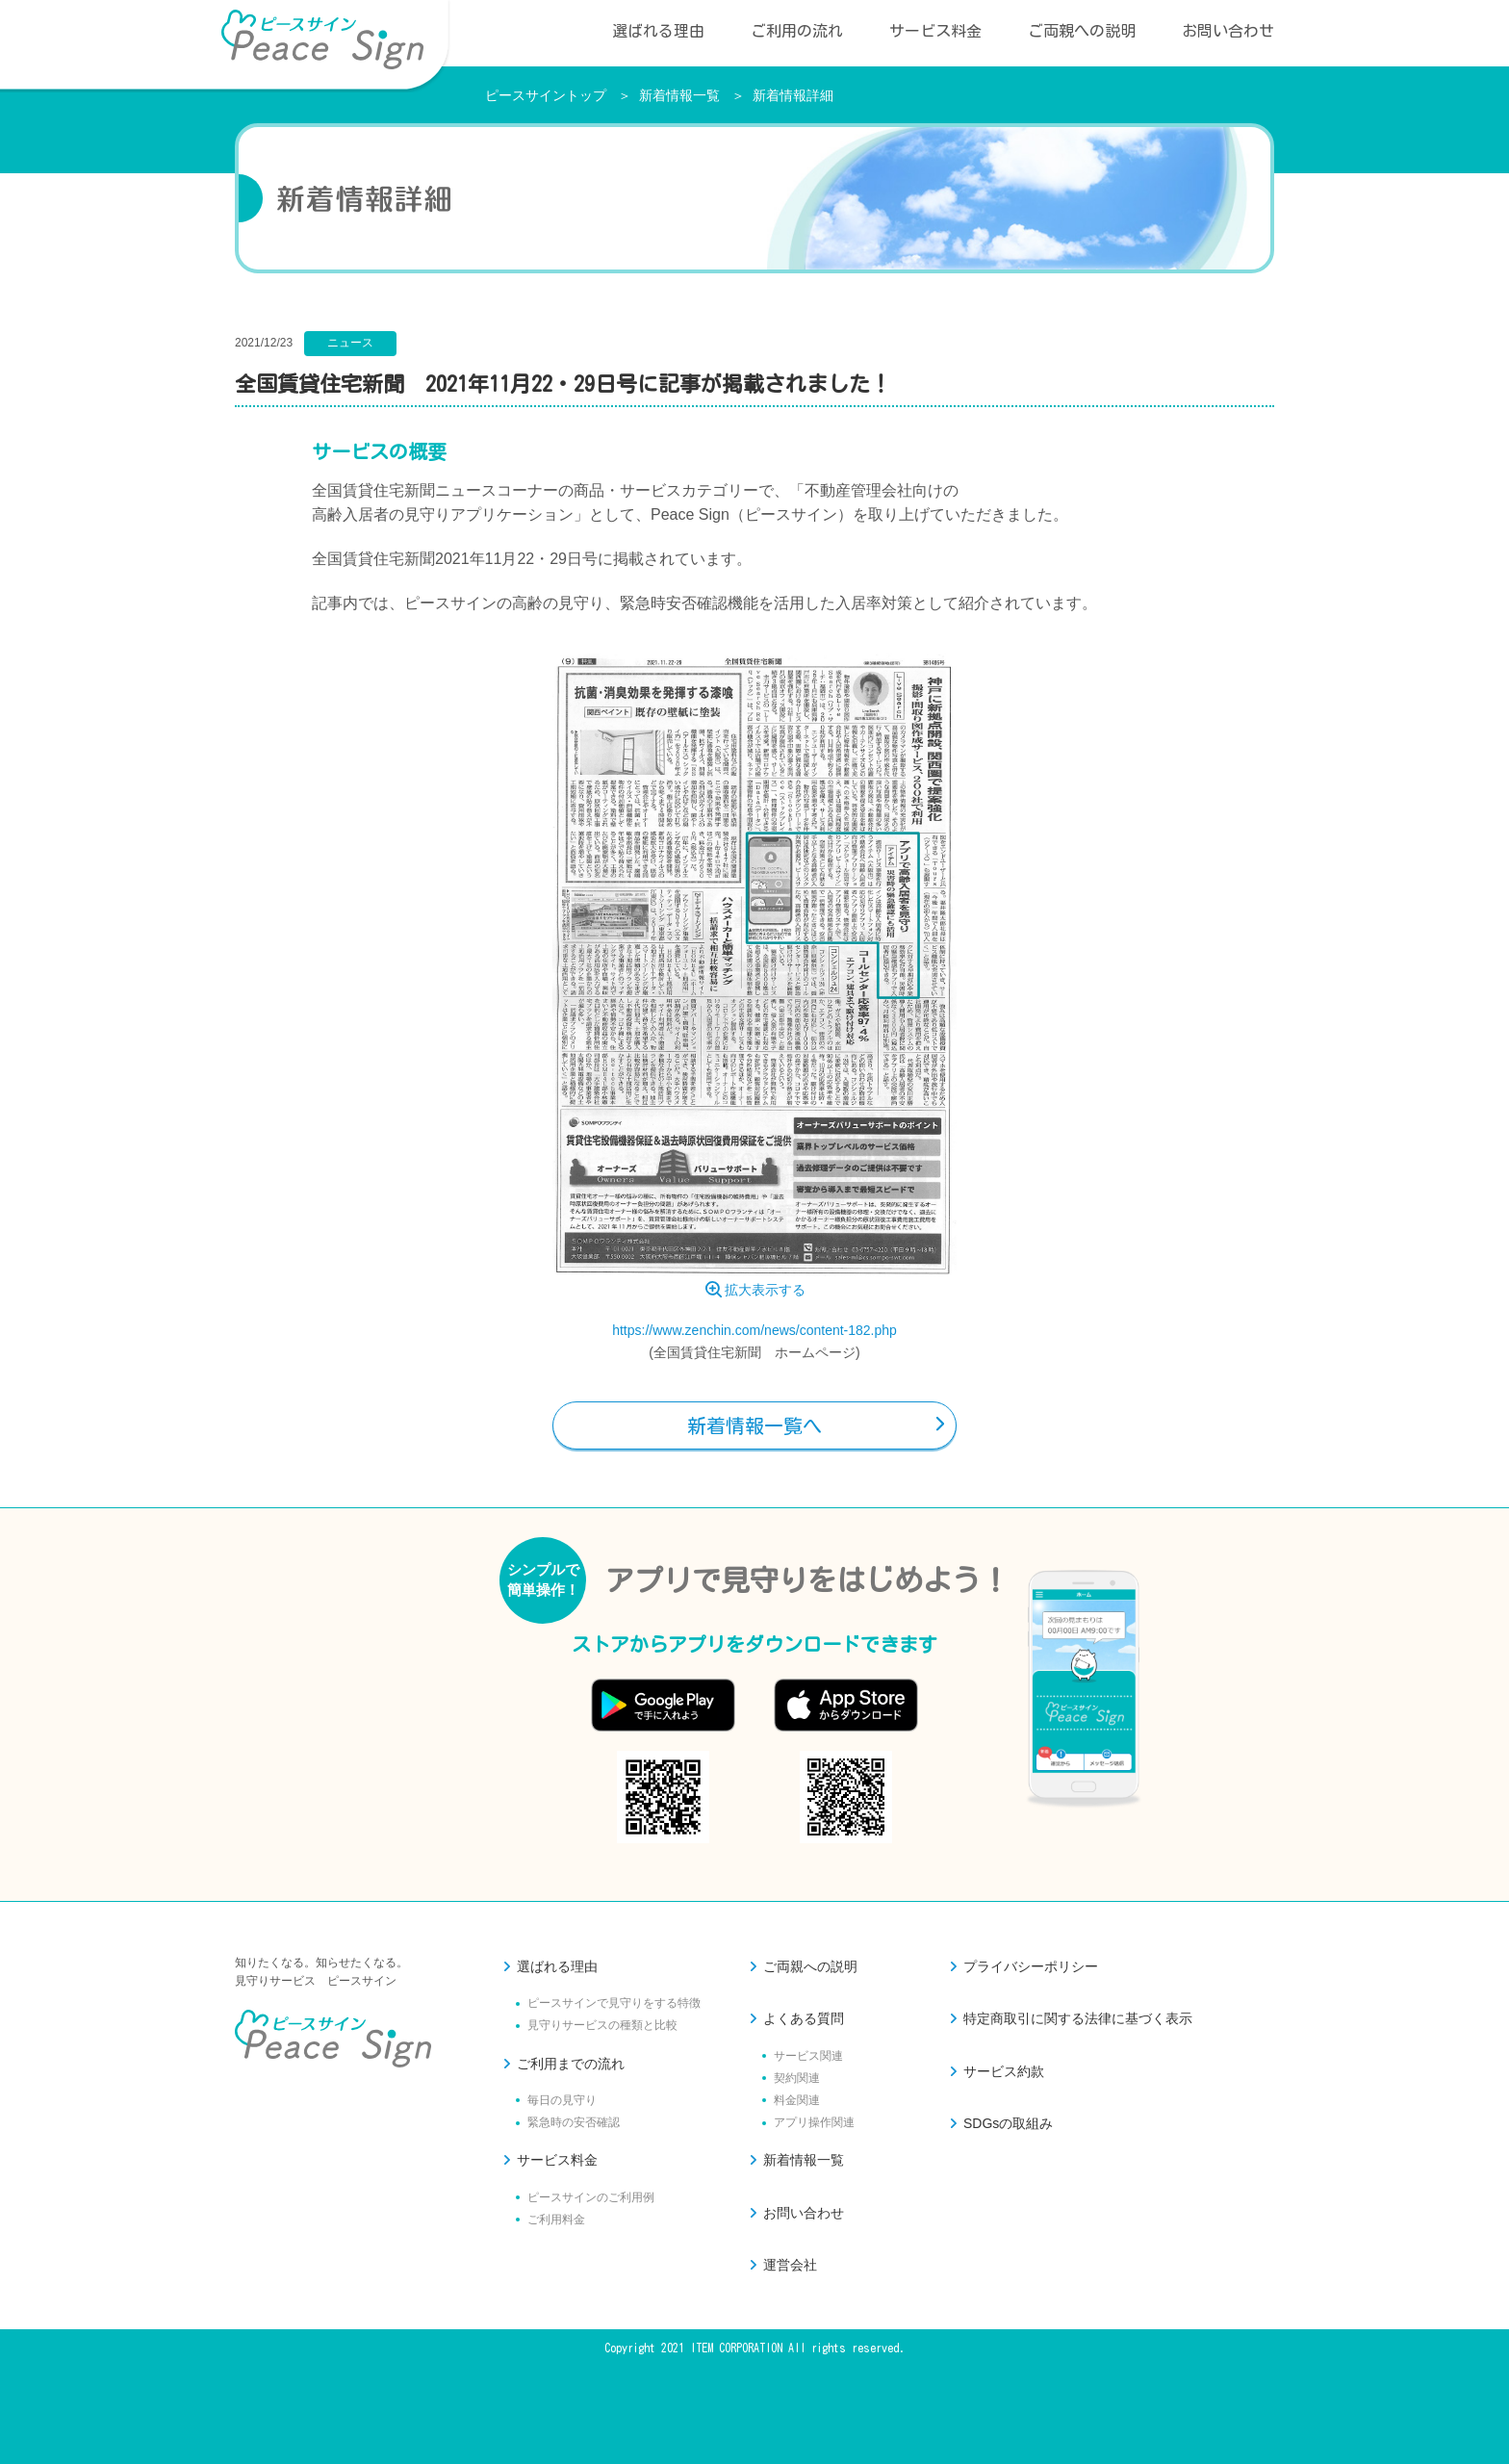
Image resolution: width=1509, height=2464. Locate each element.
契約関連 (797, 2078)
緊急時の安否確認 (573, 2122)
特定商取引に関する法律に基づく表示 (1077, 2018)
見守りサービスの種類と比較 (602, 2025)
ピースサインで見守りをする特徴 (614, 2003)
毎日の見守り (562, 2100)
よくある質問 (803, 2018)
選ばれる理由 (658, 30)
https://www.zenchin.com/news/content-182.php (754, 1330)
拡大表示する (765, 1289)
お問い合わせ (1228, 30)
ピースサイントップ (545, 95)
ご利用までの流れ (571, 2063)
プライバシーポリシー (1030, 1966)
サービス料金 (935, 30)
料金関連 (797, 2100)
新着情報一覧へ (754, 1425)
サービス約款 (1003, 2071)
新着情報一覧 (679, 95)
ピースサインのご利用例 (590, 2197)
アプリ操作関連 (814, 2122)
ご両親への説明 (1082, 30)
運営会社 (790, 2264)
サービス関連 (808, 2056)
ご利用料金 (556, 2219)
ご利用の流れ (797, 30)
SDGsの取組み (1008, 2123)
